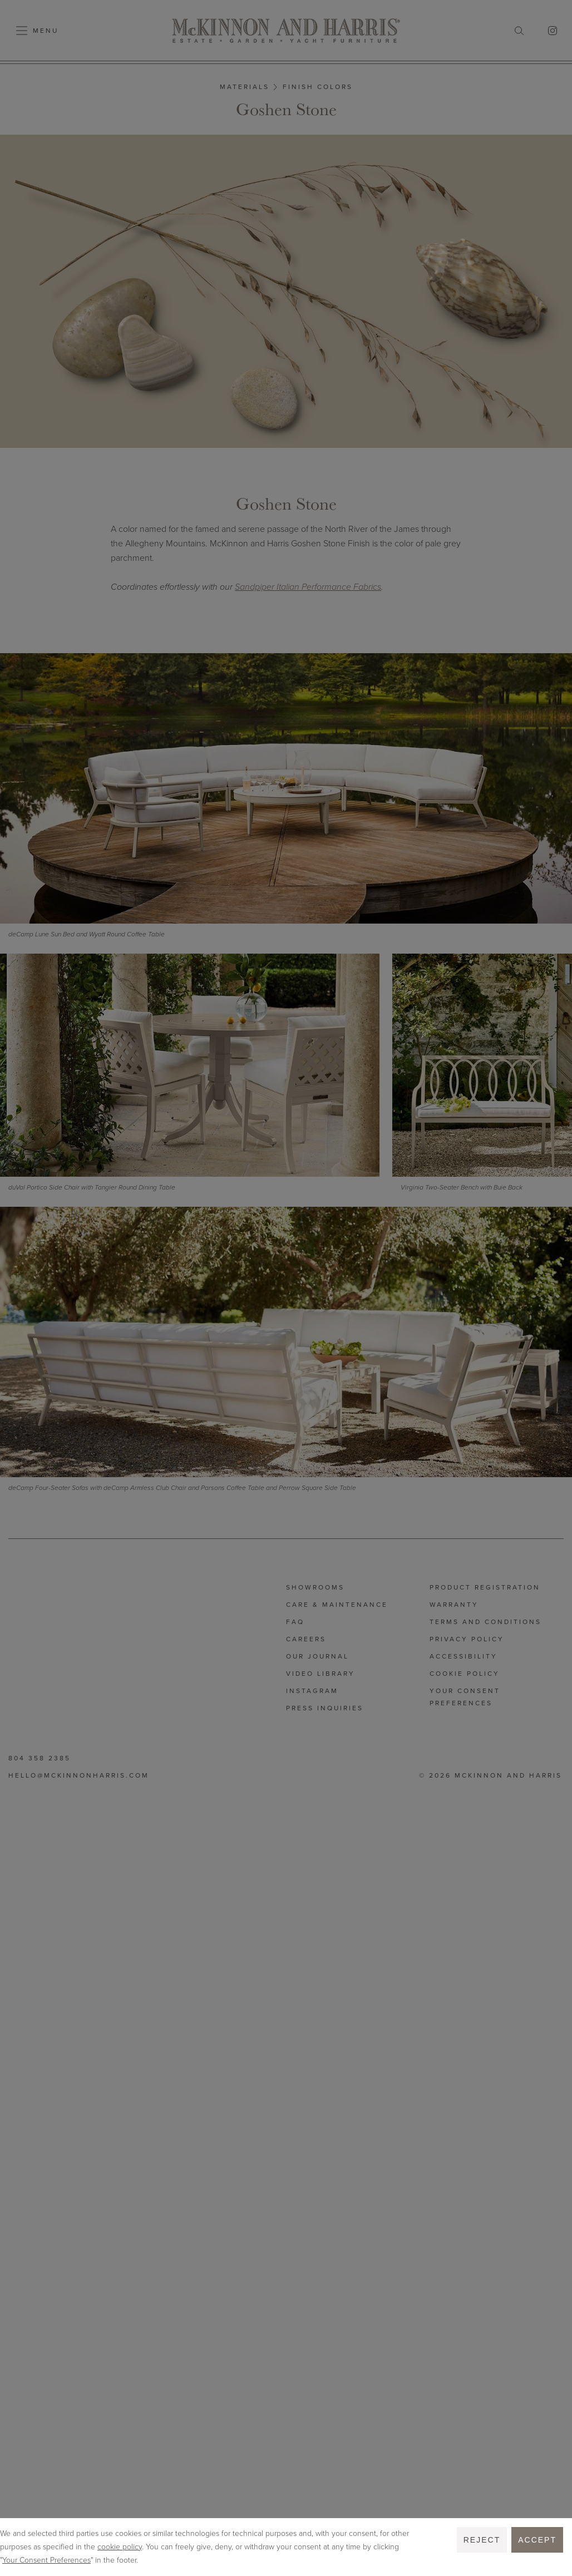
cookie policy (119, 2547)
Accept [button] (537, 2539)
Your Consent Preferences (46, 2560)
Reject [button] (481, 2539)
